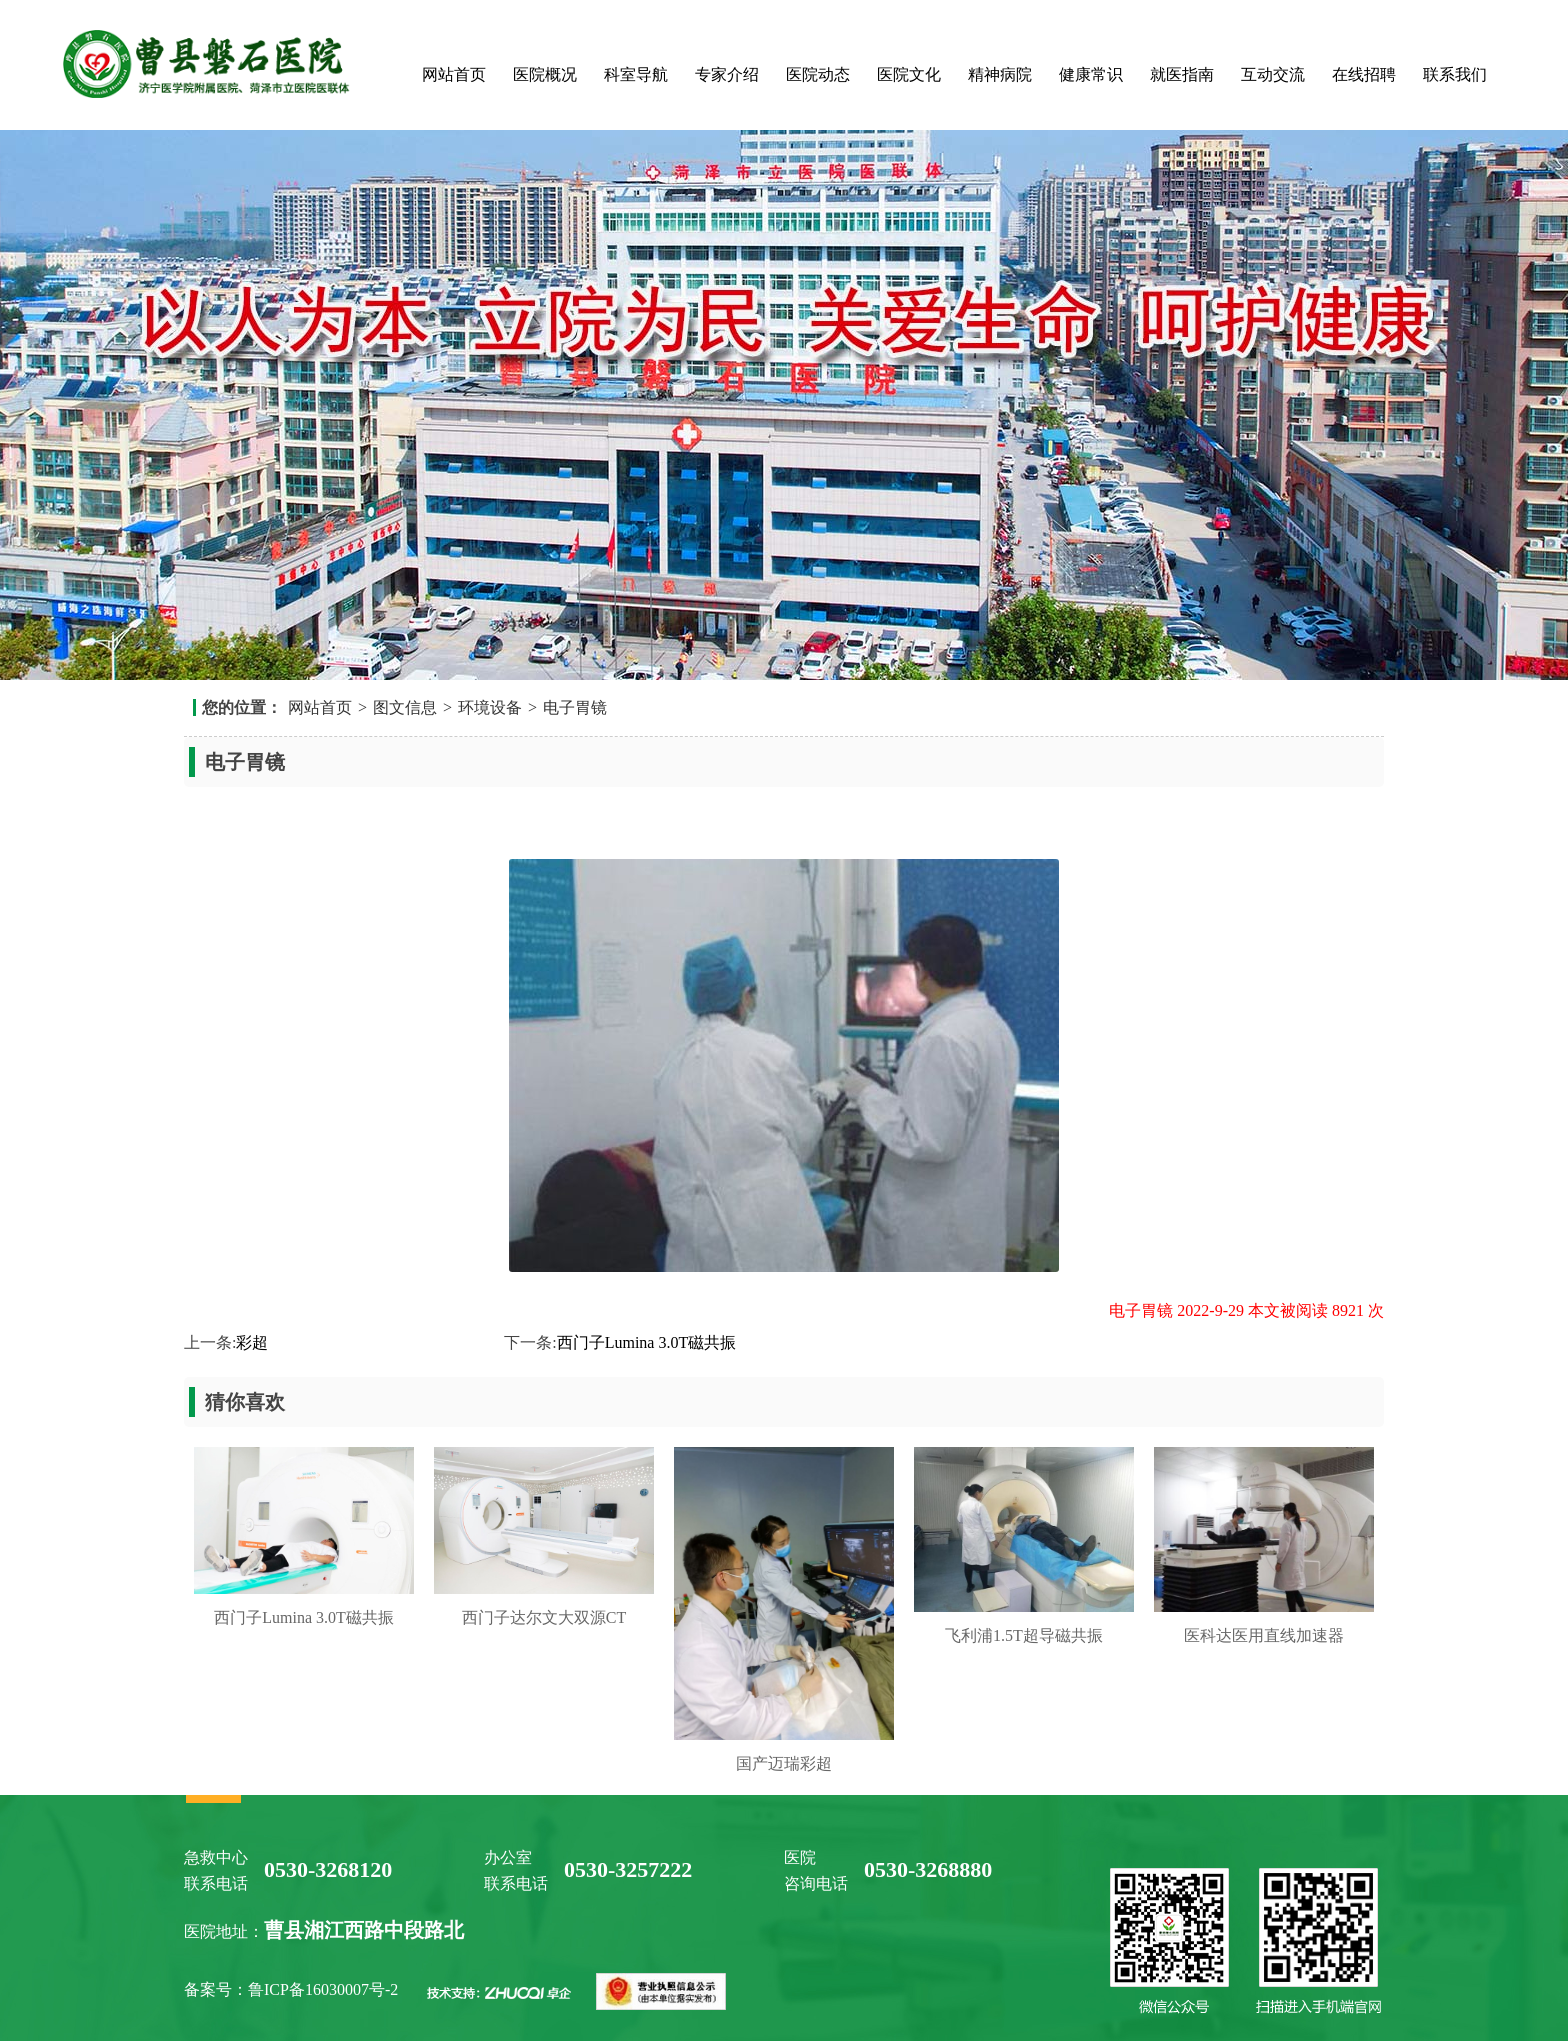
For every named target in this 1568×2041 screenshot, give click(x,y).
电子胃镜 (575, 707)
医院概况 (545, 74)
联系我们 (1455, 74)
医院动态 (818, 74)
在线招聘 (1364, 74)
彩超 (252, 1342)
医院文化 (909, 74)
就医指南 (1182, 74)
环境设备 (490, 707)
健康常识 (1091, 74)
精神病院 (1000, 74)
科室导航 (636, 74)
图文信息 (405, 707)
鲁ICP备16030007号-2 (325, 1989)
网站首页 (454, 74)
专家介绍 (727, 74)
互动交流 (1273, 74)
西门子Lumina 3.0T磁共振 (647, 1342)
